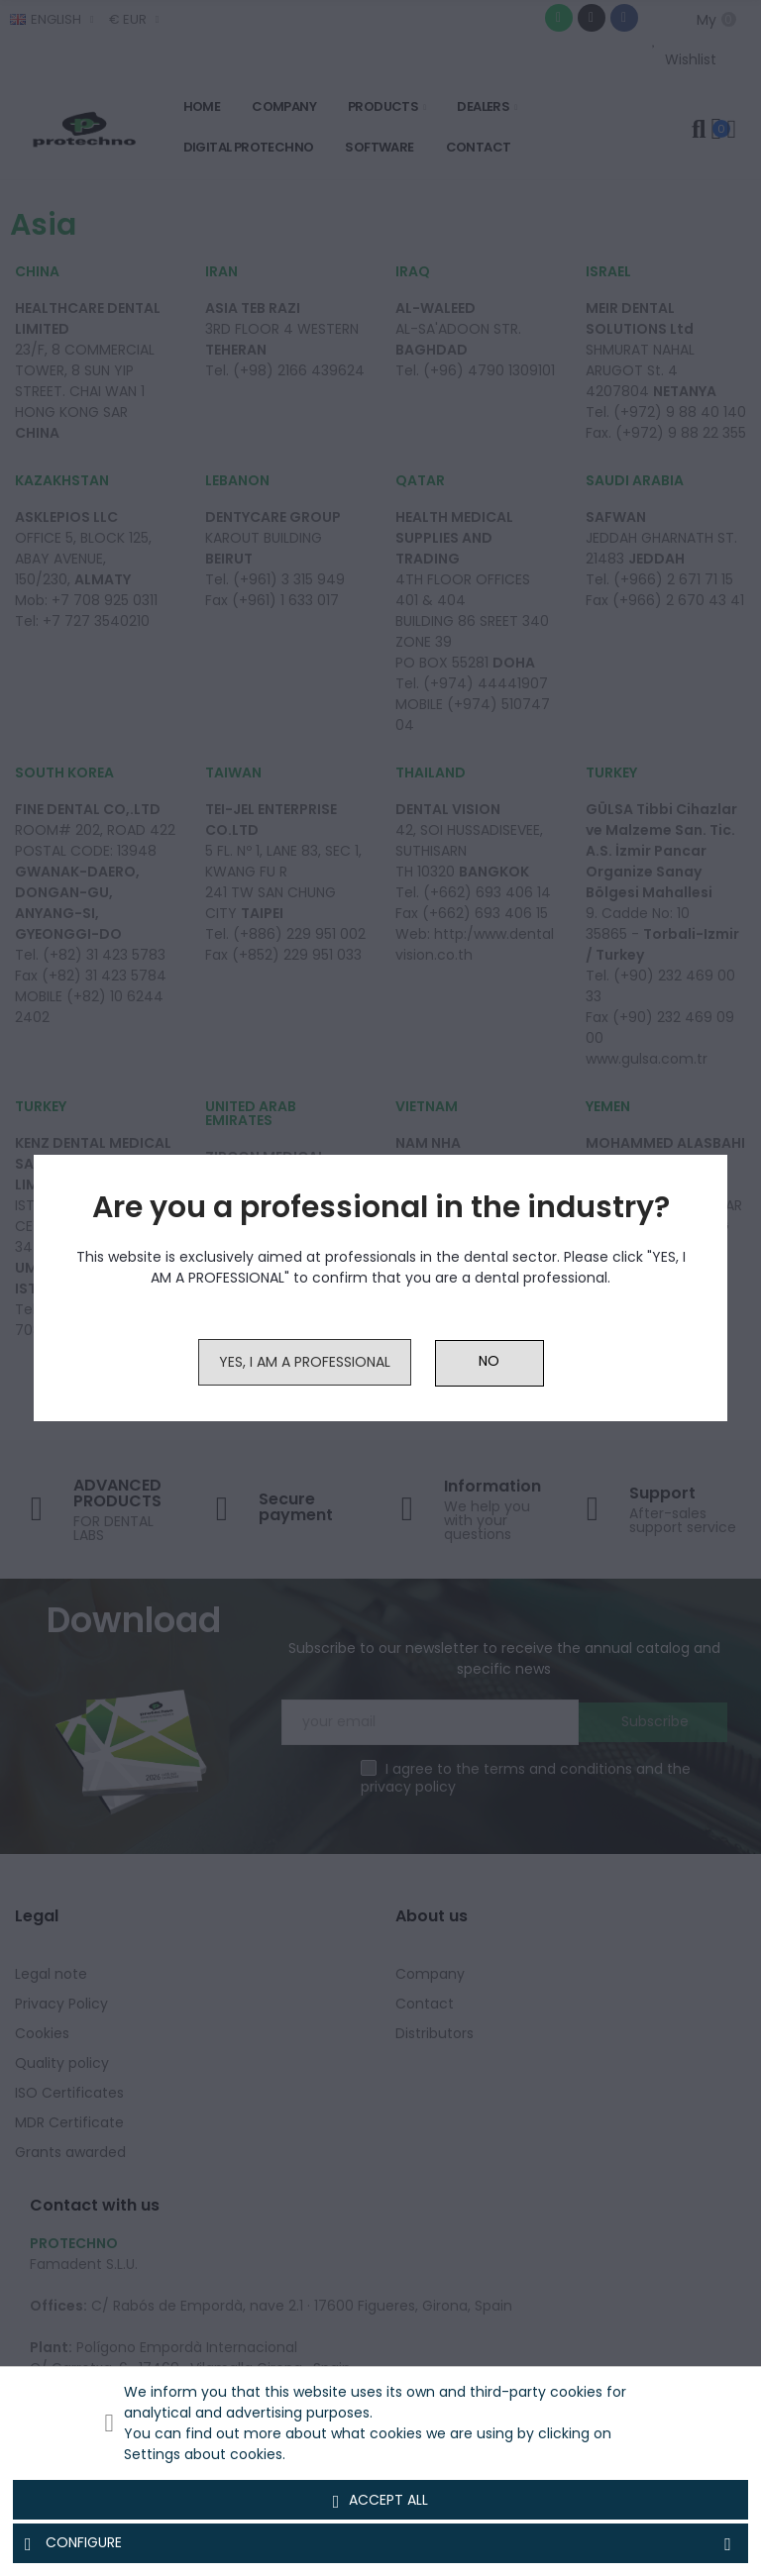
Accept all (381, 2501)
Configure (380, 2543)
